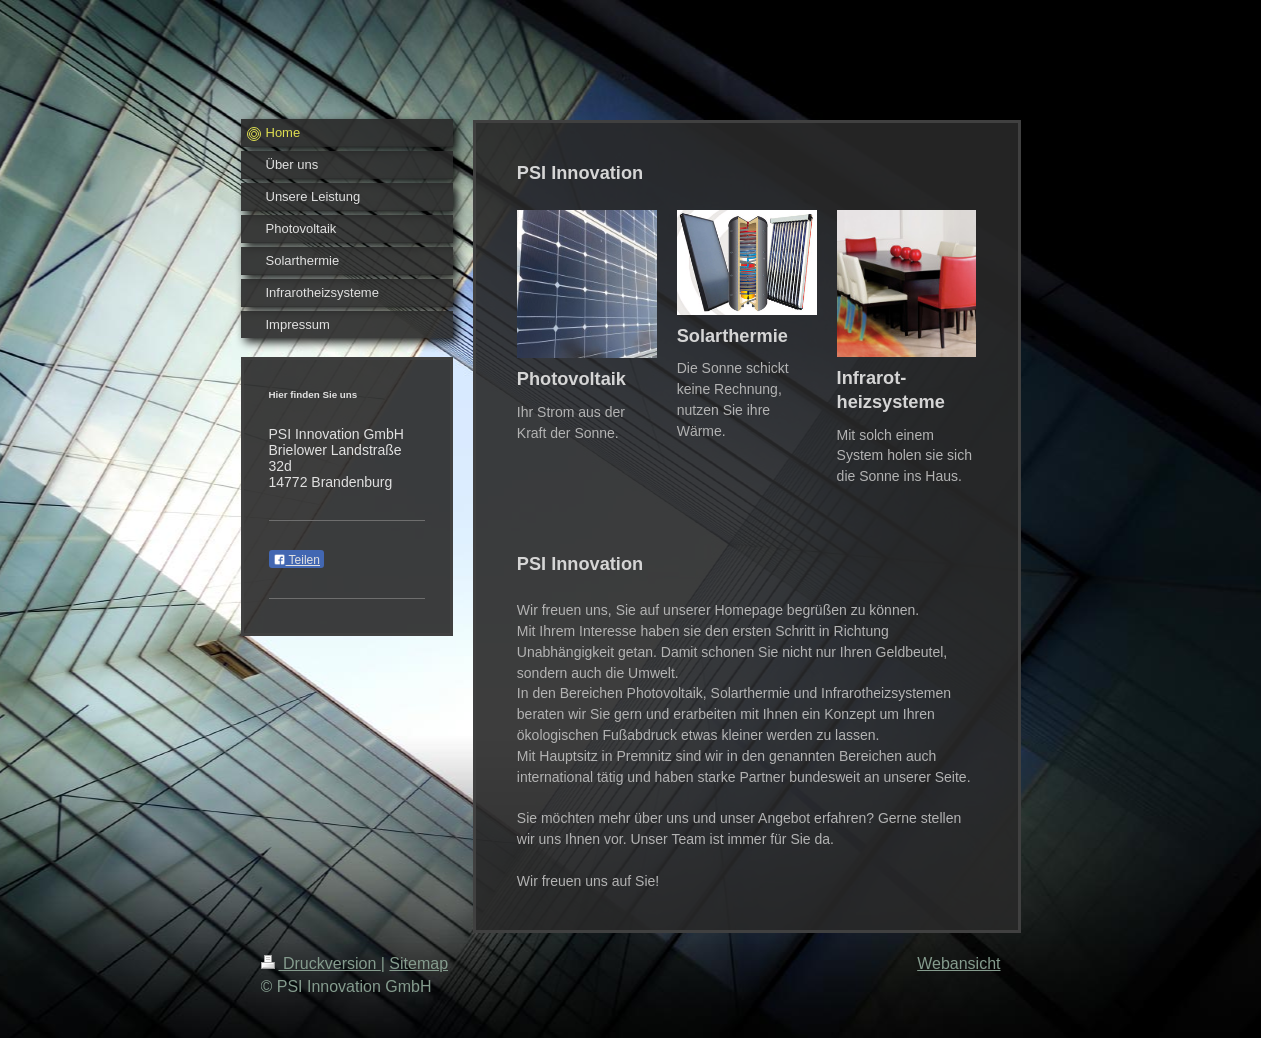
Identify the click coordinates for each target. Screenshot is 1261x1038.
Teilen (296, 560)
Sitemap (418, 963)
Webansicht (958, 963)
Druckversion (321, 963)
